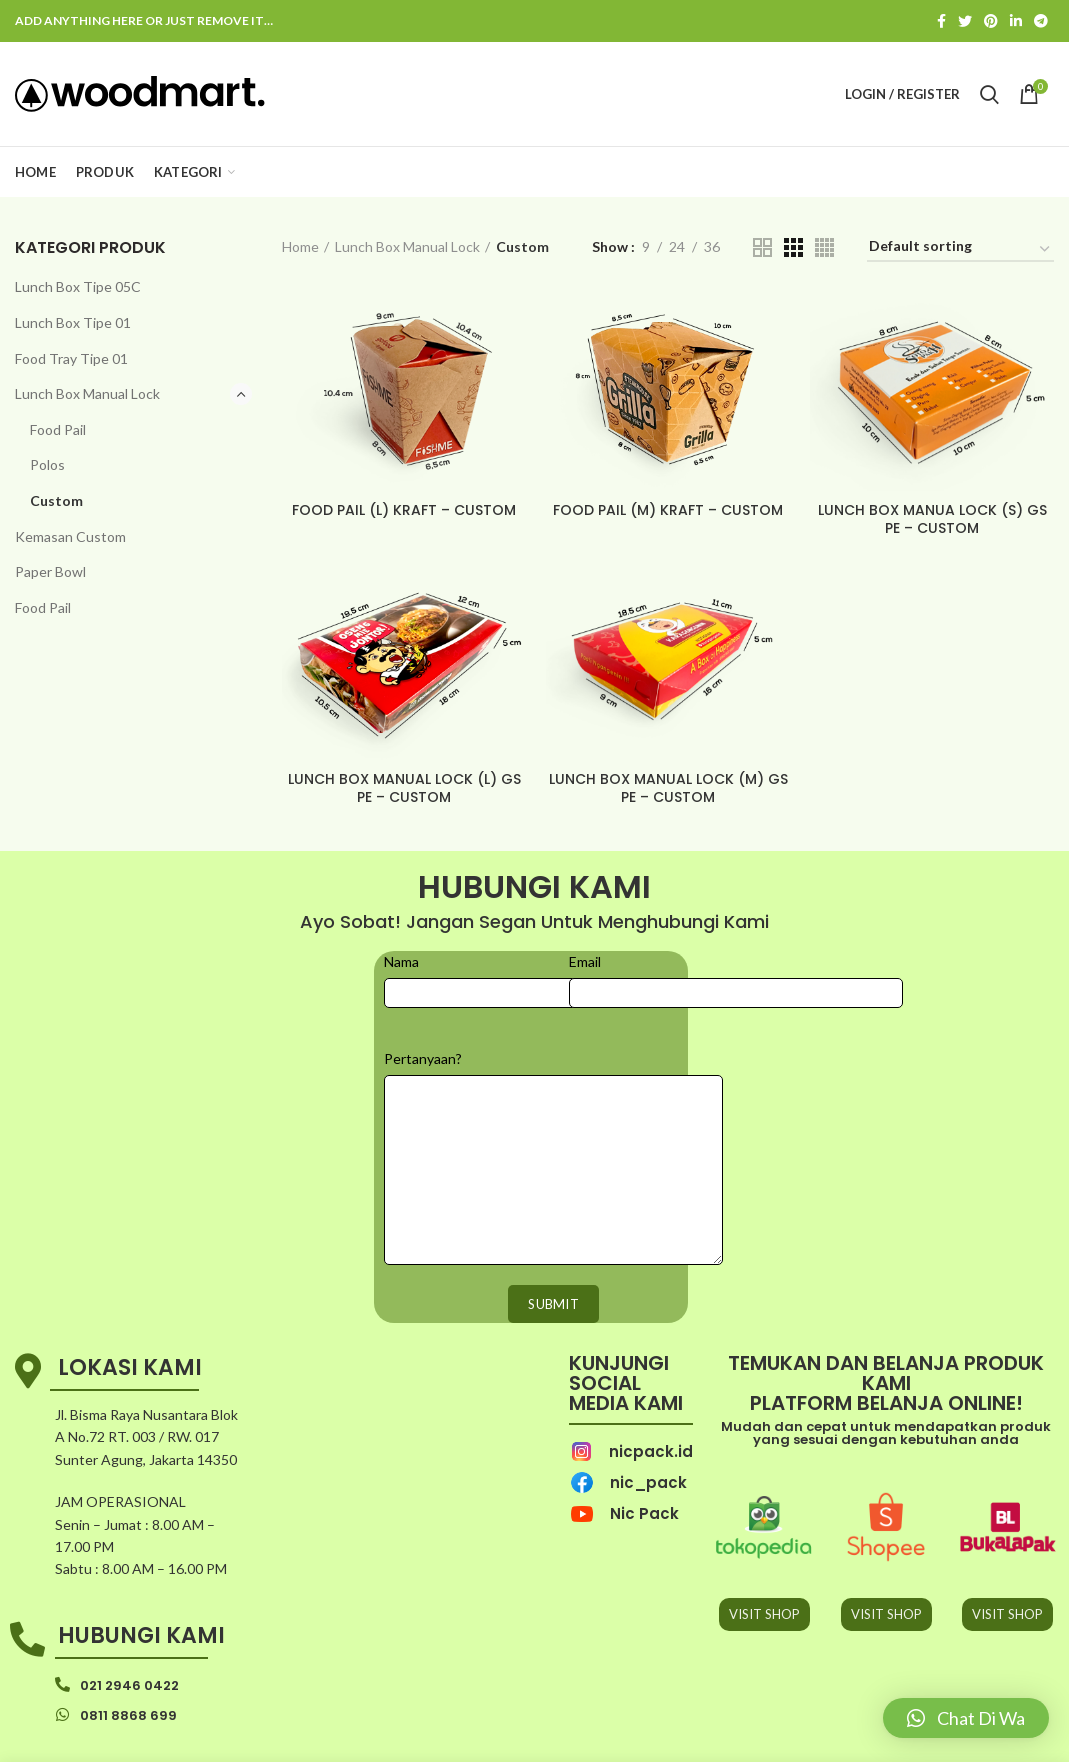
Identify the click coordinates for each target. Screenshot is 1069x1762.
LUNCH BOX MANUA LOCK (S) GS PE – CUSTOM (932, 519)
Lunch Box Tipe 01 (73, 322)
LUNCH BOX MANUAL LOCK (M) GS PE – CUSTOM (668, 788)
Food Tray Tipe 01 (71, 358)
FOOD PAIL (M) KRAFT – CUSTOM (668, 510)
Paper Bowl (50, 571)
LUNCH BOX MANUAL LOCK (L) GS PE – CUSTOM (404, 788)
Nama (401, 961)
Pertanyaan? (423, 1058)
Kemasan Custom (70, 536)
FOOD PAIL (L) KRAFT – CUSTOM (404, 510)
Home (300, 246)
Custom (56, 500)
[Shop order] (960, 249)
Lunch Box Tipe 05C (78, 286)
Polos (47, 464)
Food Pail (58, 429)
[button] (966, 1718)
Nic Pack (644, 1513)
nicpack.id (651, 1451)
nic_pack (648, 1482)
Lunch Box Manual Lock (87, 393)
